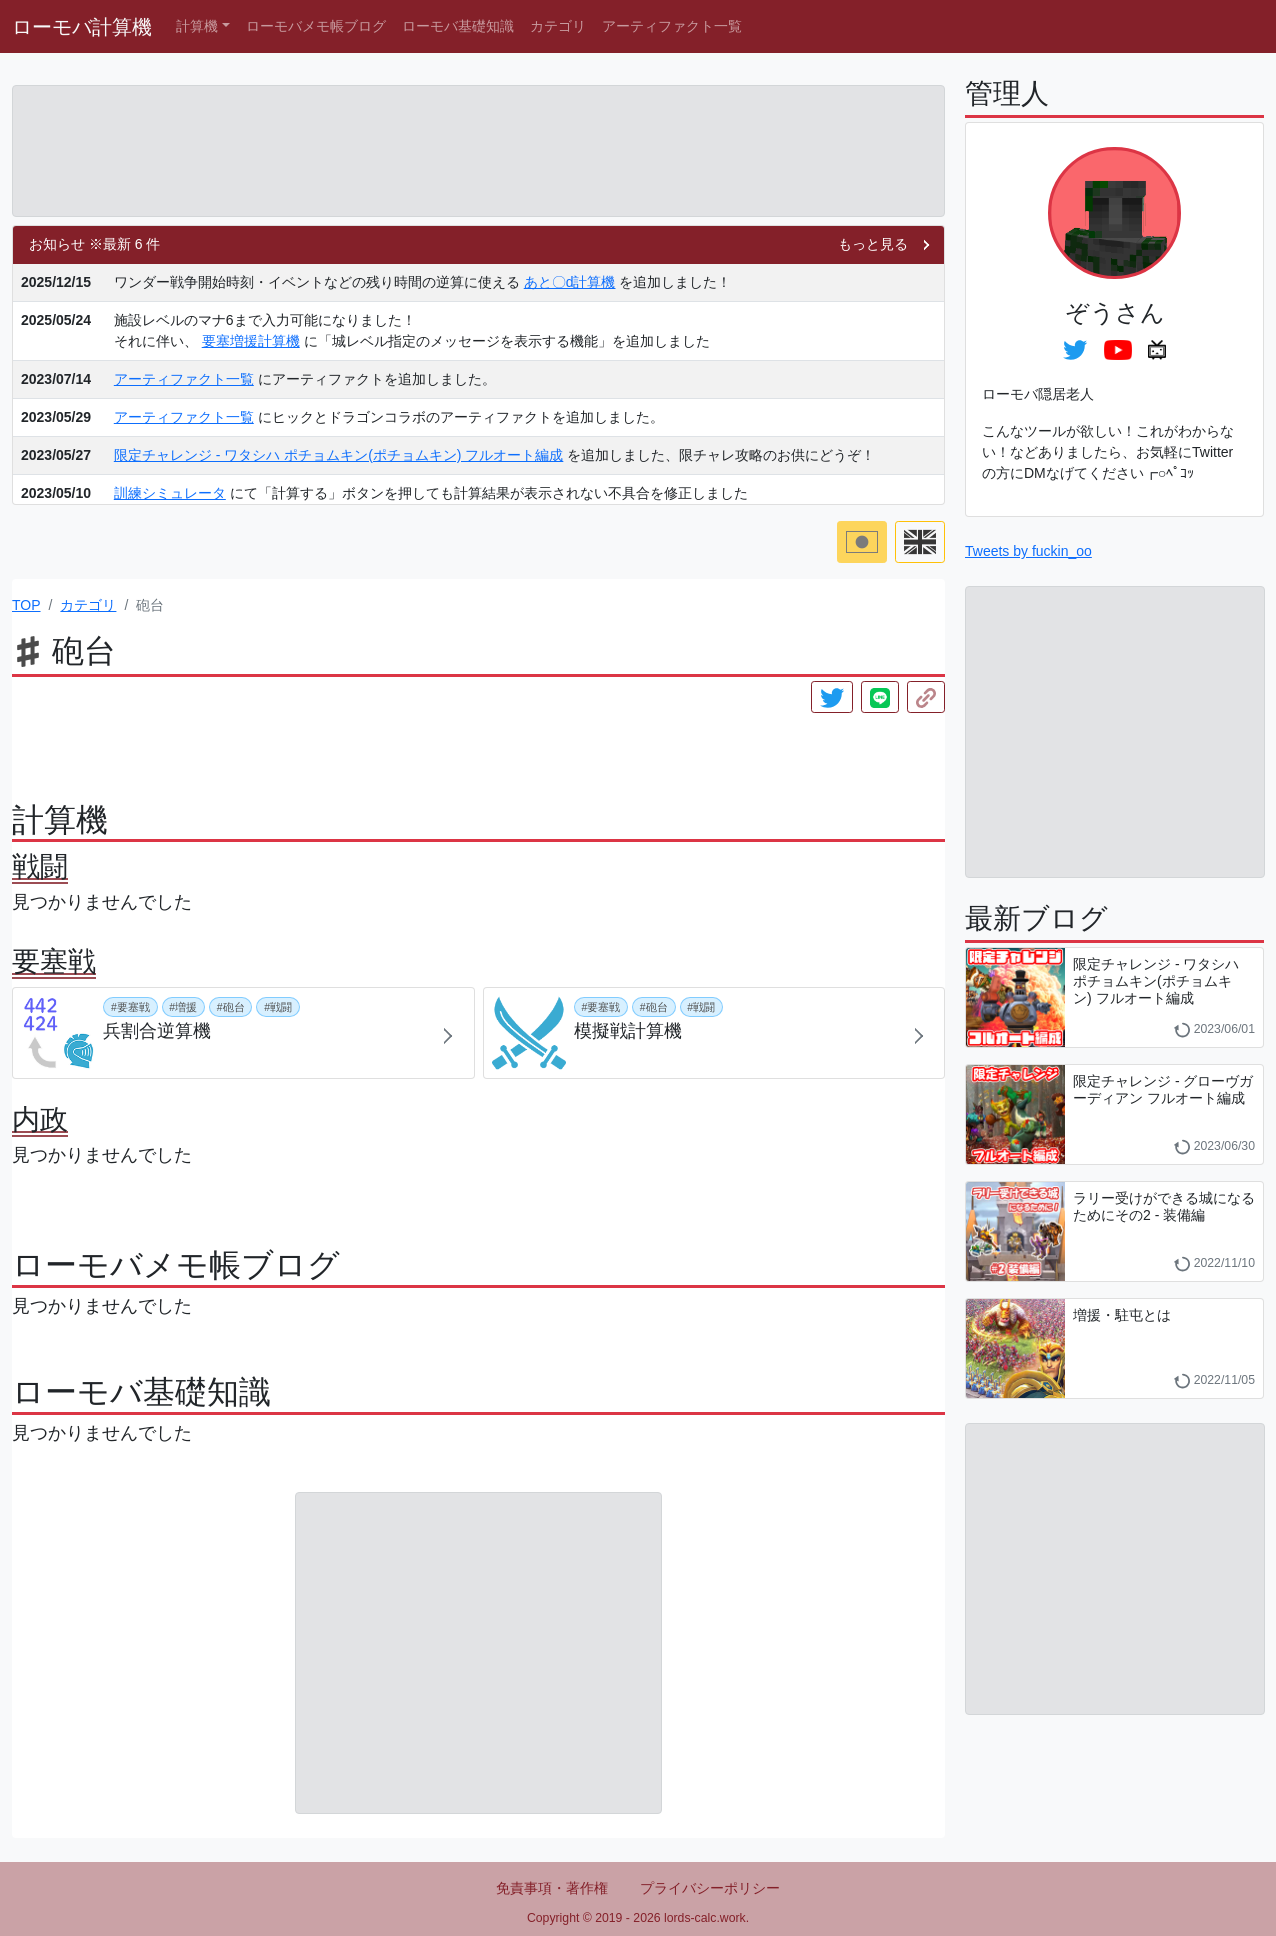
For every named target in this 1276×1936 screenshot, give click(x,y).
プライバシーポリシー (710, 1888)
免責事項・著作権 (552, 1888)
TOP (26, 605)
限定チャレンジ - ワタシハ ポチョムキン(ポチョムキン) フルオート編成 (339, 455)
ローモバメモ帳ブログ (316, 26)
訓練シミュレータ (170, 493)
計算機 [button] (197, 26)
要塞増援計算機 (251, 341)
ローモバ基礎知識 (458, 26)
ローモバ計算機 (82, 27)
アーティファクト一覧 (672, 26)
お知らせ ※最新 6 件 (94, 244)
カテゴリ (558, 26)
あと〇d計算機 (570, 282)
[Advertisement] (478, 151)
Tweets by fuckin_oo (1028, 551)
